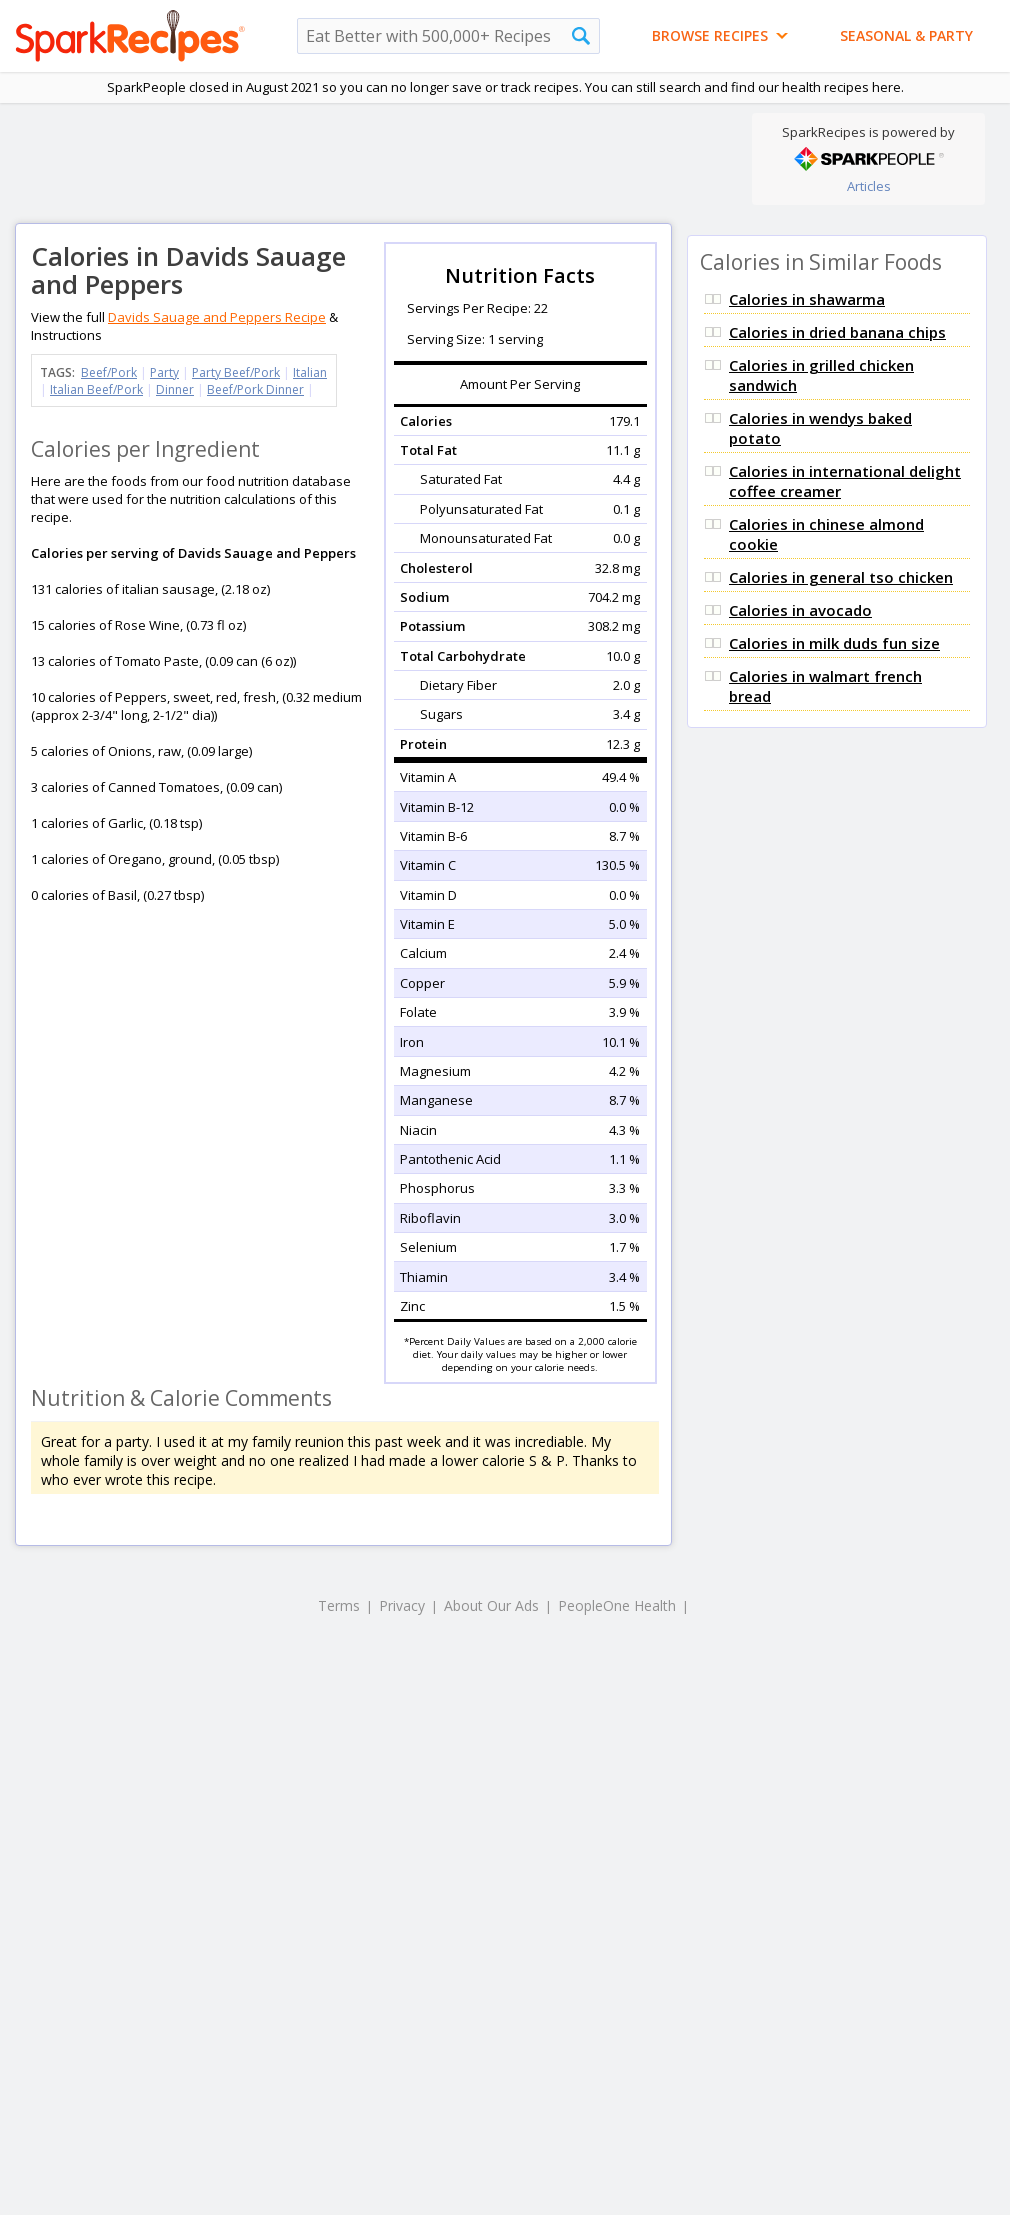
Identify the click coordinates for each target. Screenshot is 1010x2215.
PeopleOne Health (617, 1605)
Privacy (402, 1605)
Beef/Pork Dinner (255, 389)
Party (164, 372)
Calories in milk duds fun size (834, 643)
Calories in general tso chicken (841, 577)
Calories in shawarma (807, 299)
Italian (310, 372)
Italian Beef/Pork (96, 389)
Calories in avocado (800, 610)
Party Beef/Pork (236, 372)
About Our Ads (491, 1605)
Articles (869, 186)
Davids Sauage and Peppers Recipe (217, 317)
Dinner (175, 389)
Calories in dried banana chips (837, 332)
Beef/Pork (109, 372)
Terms (339, 1605)
